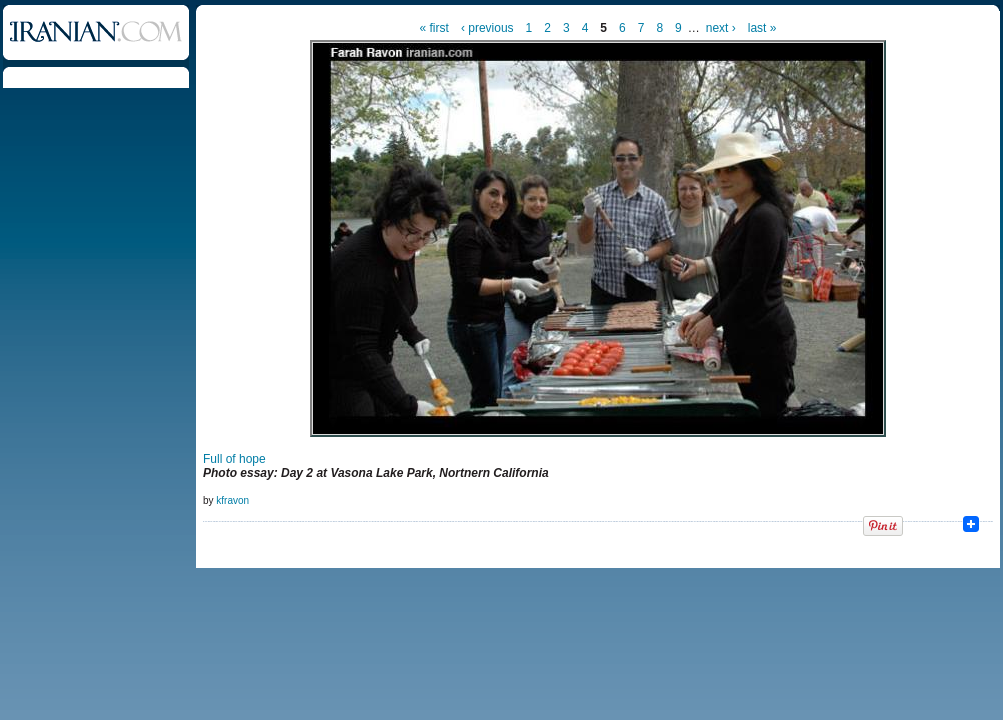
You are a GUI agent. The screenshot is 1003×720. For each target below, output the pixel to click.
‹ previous (487, 28)
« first (434, 28)
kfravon (232, 500)
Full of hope (234, 459)
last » (762, 28)
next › (721, 28)
